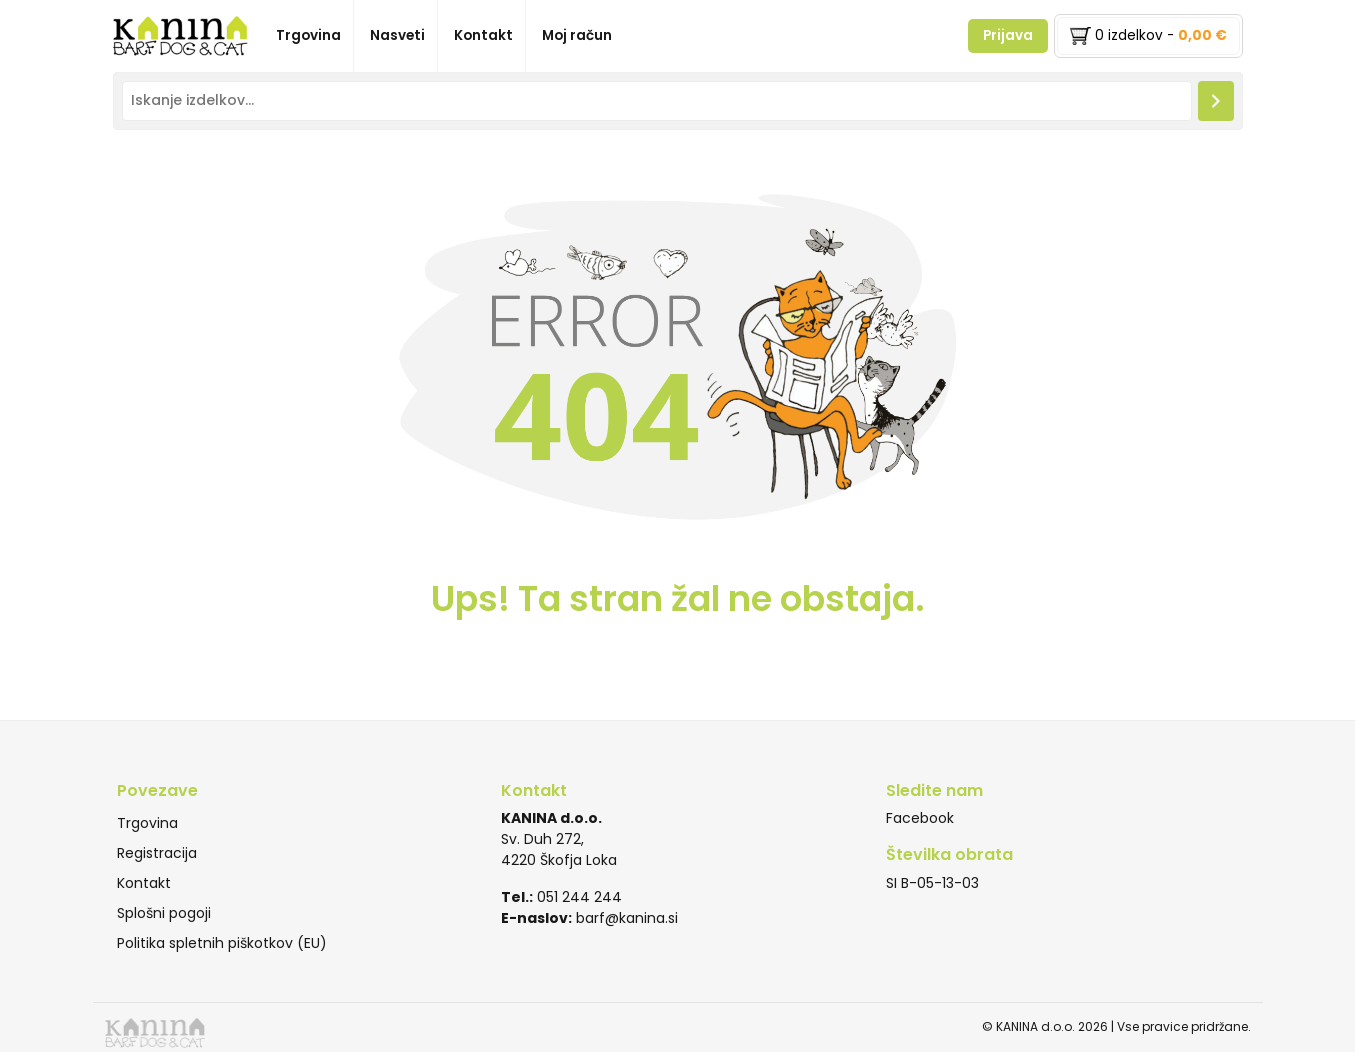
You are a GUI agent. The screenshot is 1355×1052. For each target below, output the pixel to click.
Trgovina (308, 35)
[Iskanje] (1216, 100)
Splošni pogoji (164, 913)
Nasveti (397, 35)
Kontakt (483, 35)
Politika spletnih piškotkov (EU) (222, 943)
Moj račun (577, 35)
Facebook (920, 818)
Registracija (157, 853)
